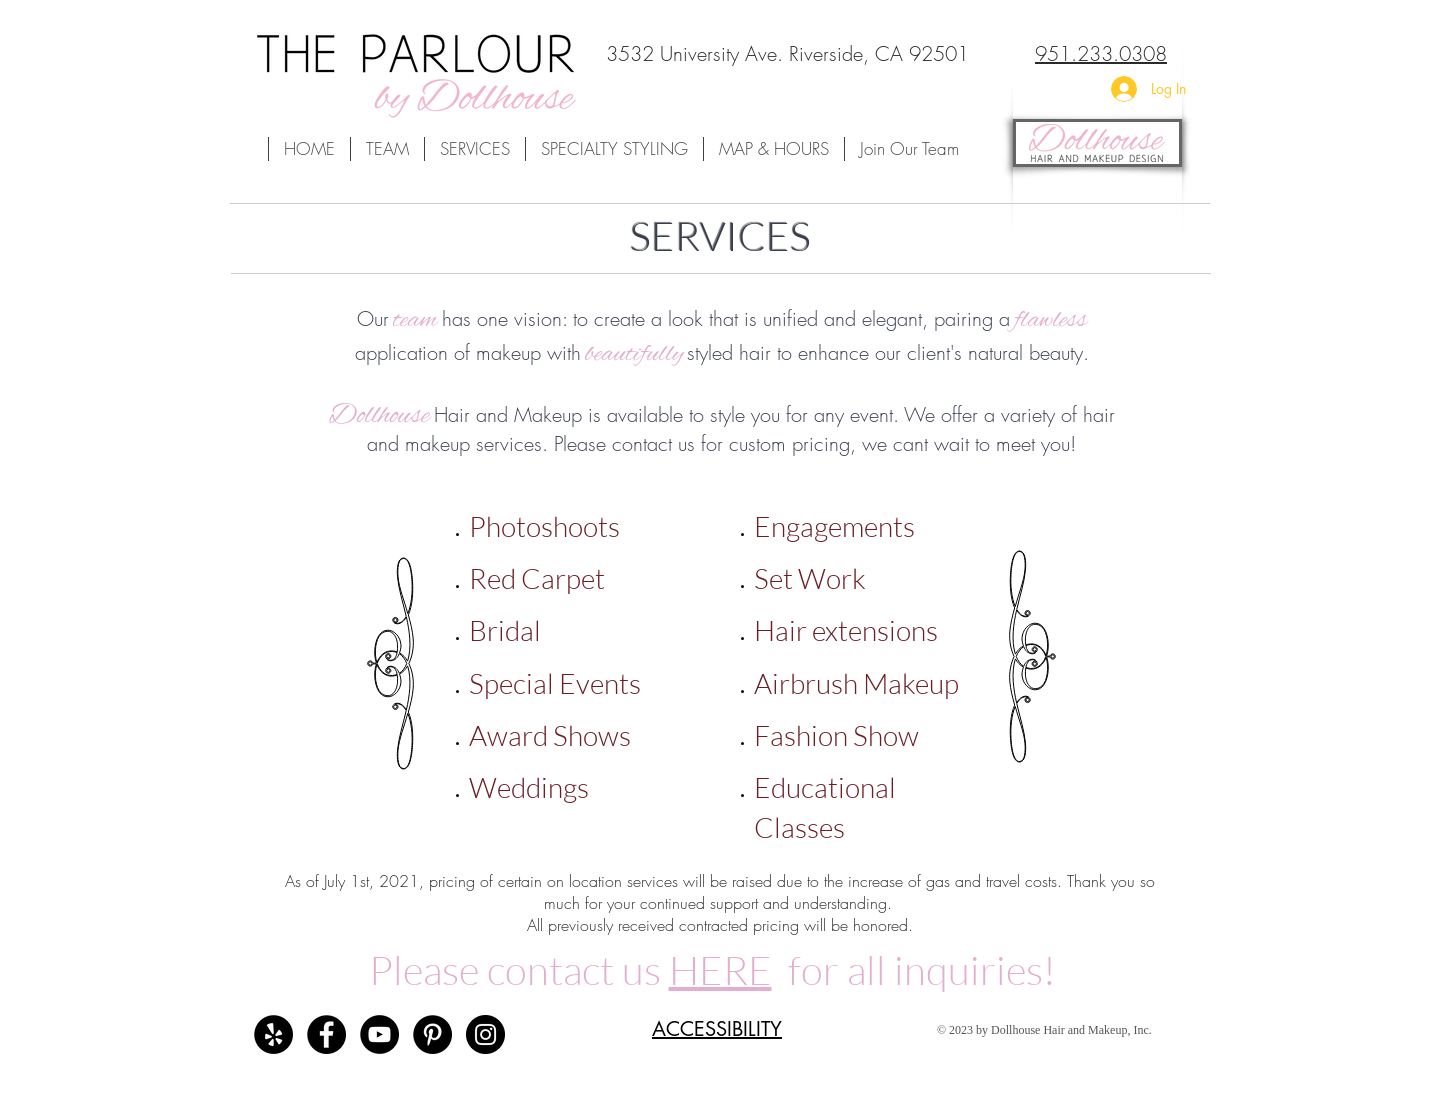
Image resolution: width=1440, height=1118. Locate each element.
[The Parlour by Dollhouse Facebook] (326, 1034)
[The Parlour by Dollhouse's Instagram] (485, 1034)
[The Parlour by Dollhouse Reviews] (273, 1034)
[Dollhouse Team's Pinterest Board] (432, 1034)
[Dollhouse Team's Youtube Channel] (379, 1034)
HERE (720, 969)
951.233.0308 (1101, 53)
